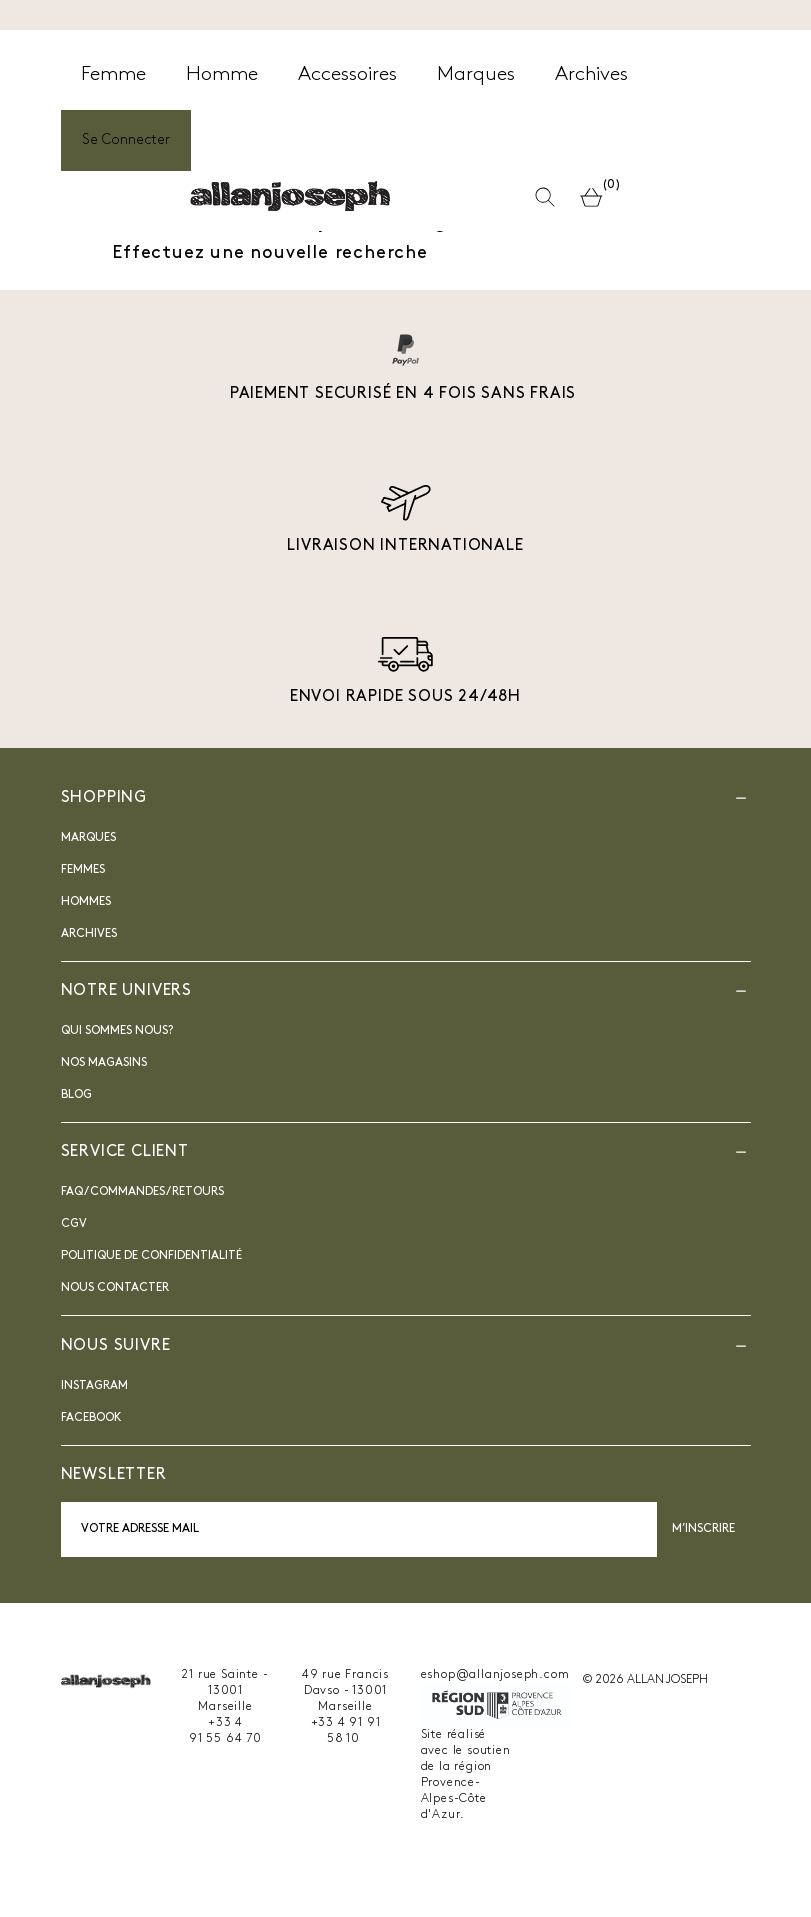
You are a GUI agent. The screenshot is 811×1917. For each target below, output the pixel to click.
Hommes (86, 902)
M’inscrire (704, 1529)
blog (76, 1095)
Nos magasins (104, 1063)
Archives (89, 934)
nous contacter (115, 1288)
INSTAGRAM (94, 1386)
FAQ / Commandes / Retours (142, 1192)
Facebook (91, 1418)
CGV (74, 1224)
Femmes (83, 870)
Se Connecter (126, 140)
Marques (88, 838)
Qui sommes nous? (117, 1031)
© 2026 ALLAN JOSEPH (645, 1680)
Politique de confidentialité (151, 1256)
